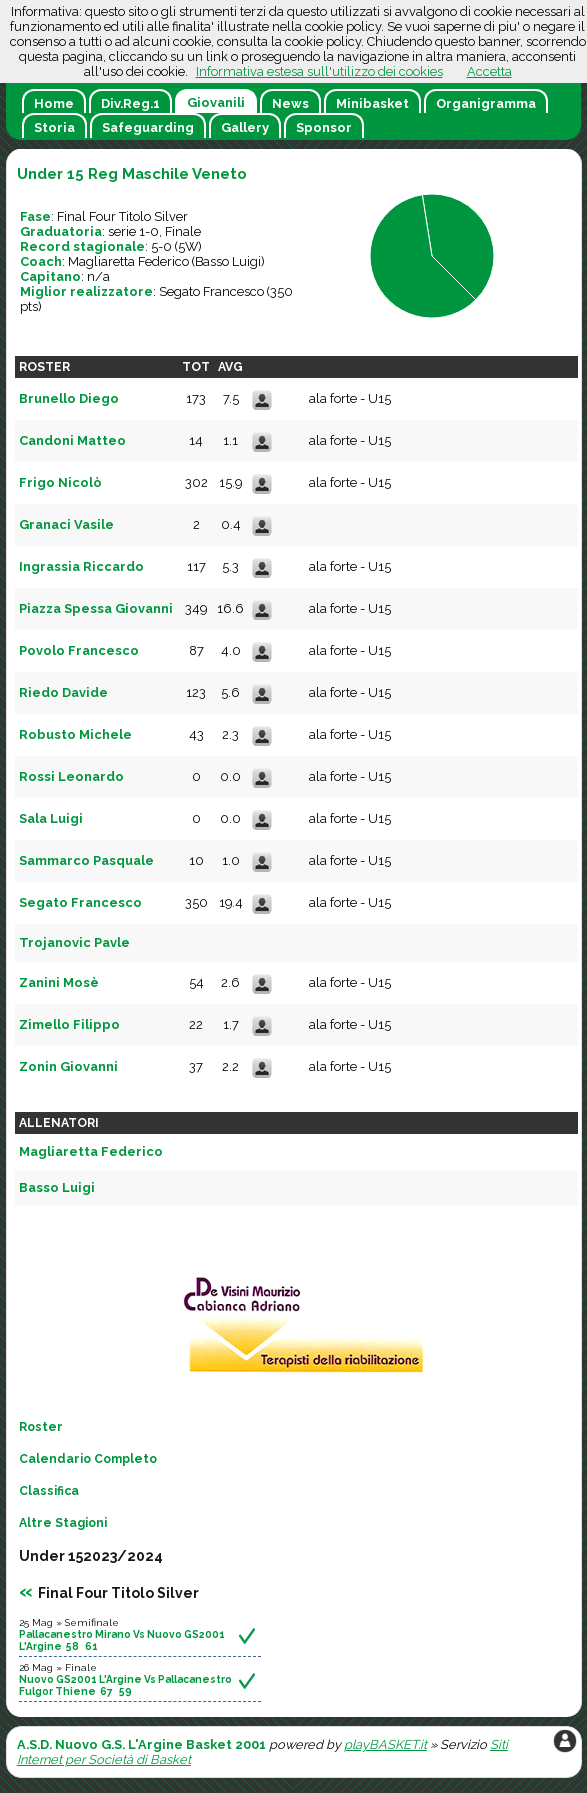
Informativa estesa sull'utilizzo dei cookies (319, 71)
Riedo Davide (63, 692)
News (290, 103)
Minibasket (372, 103)
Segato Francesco (211, 291)
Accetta (489, 71)
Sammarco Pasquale (86, 860)
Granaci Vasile (66, 524)
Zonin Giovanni (68, 1066)
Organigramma (486, 103)
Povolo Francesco (79, 650)
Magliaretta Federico (128, 261)
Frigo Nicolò (60, 482)
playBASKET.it (385, 1744)
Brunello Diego (69, 398)
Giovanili (216, 102)
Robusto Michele (75, 734)
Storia (54, 127)
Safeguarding (148, 127)
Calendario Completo (88, 1459)
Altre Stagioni (63, 1523)
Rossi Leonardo (71, 776)
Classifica (49, 1491)
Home (54, 103)
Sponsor (324, 127)
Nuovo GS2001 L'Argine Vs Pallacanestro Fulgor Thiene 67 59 (125, 1685)
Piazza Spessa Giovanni (96, 608)
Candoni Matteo (72, 440)
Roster (41, 1427)
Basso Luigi (228, 261)
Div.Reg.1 (130, 103)
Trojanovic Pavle (74, 942)
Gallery (245, 127)
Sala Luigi (51, 818)
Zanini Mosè (59, 982)
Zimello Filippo (69, 1024)
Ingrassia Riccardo (81, 566)
